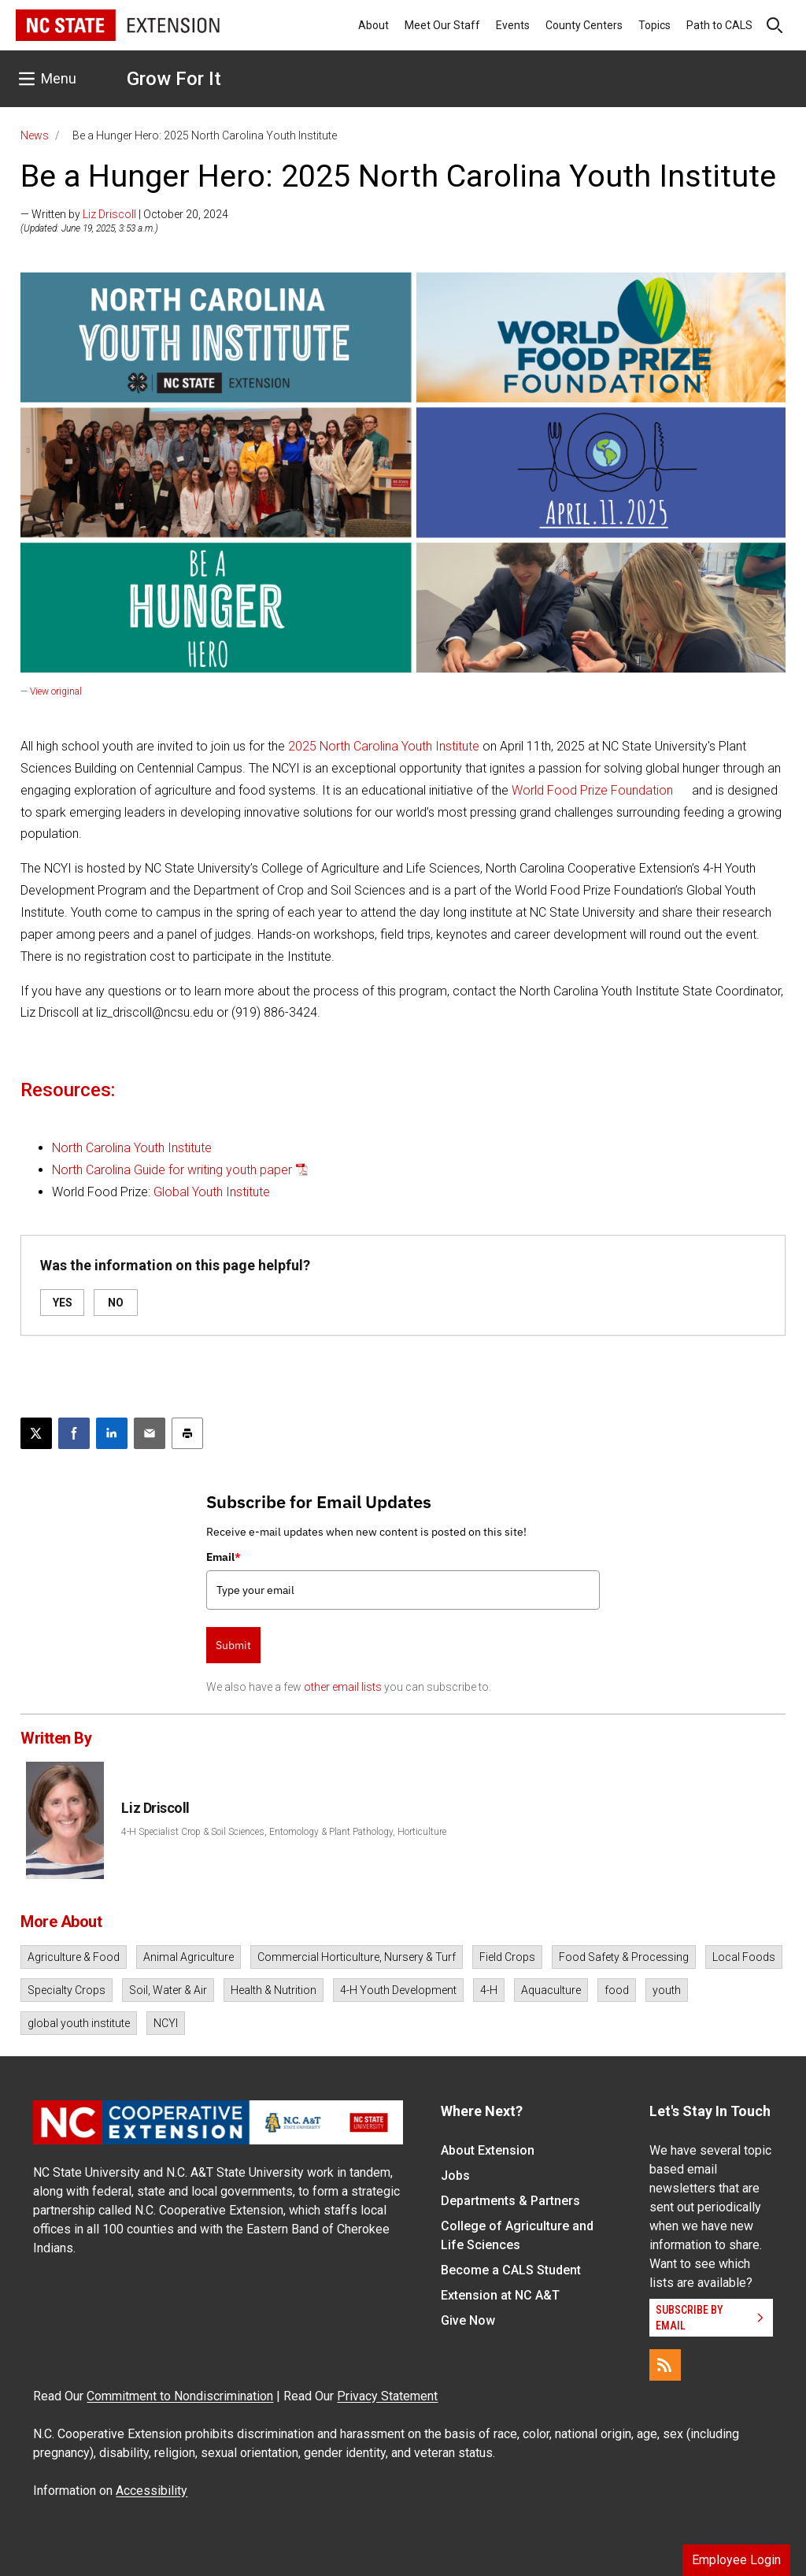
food (616, 1990)
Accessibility (151, 2490)
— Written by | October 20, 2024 (124, 214)
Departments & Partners (510, 2200)
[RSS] (665, 2365)
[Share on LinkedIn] (112, 1433)
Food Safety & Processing (624, 1957)
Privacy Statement (387, 2396)
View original (56, 691)
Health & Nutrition (273, 1990)
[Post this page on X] (36, 1433)
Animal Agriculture (188, 1957)
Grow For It (174, 79)
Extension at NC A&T (500, 2295)
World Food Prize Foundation (592, 790)
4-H (488, 1990)
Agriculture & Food (74, 1957)
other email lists (343, 1687)
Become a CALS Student (511, 2270)
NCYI (165, 2023)
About (373, 25)
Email (223, 1557)
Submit (233, 1645)
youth (667, 1990)
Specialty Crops (66, 1990)
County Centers (584, 25)
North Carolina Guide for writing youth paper (172, 1169)
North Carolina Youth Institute (132, 1147)
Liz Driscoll (109, 214)
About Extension (487, 2150)
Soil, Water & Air (168, 1990)
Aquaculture (551, 1990)
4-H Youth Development (398, 1990)
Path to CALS (719, 25)
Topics (654, 25)
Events (513, 25)
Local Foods (743, 1957)
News (34, 135)
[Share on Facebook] (74, 1433)
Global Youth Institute (211, 1191)
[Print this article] (187, 1433)
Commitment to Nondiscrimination (180, 2396)
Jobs (455, 2175)
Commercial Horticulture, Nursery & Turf (356, 1957)
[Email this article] (149, 1433)
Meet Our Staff (442, 25)
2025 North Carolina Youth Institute (383, 746)
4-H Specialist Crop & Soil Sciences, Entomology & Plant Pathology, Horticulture (283, 1831)
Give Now (468, 2320)
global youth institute (79, 2023)
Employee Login (736, 2559)
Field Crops (507, 1957)
